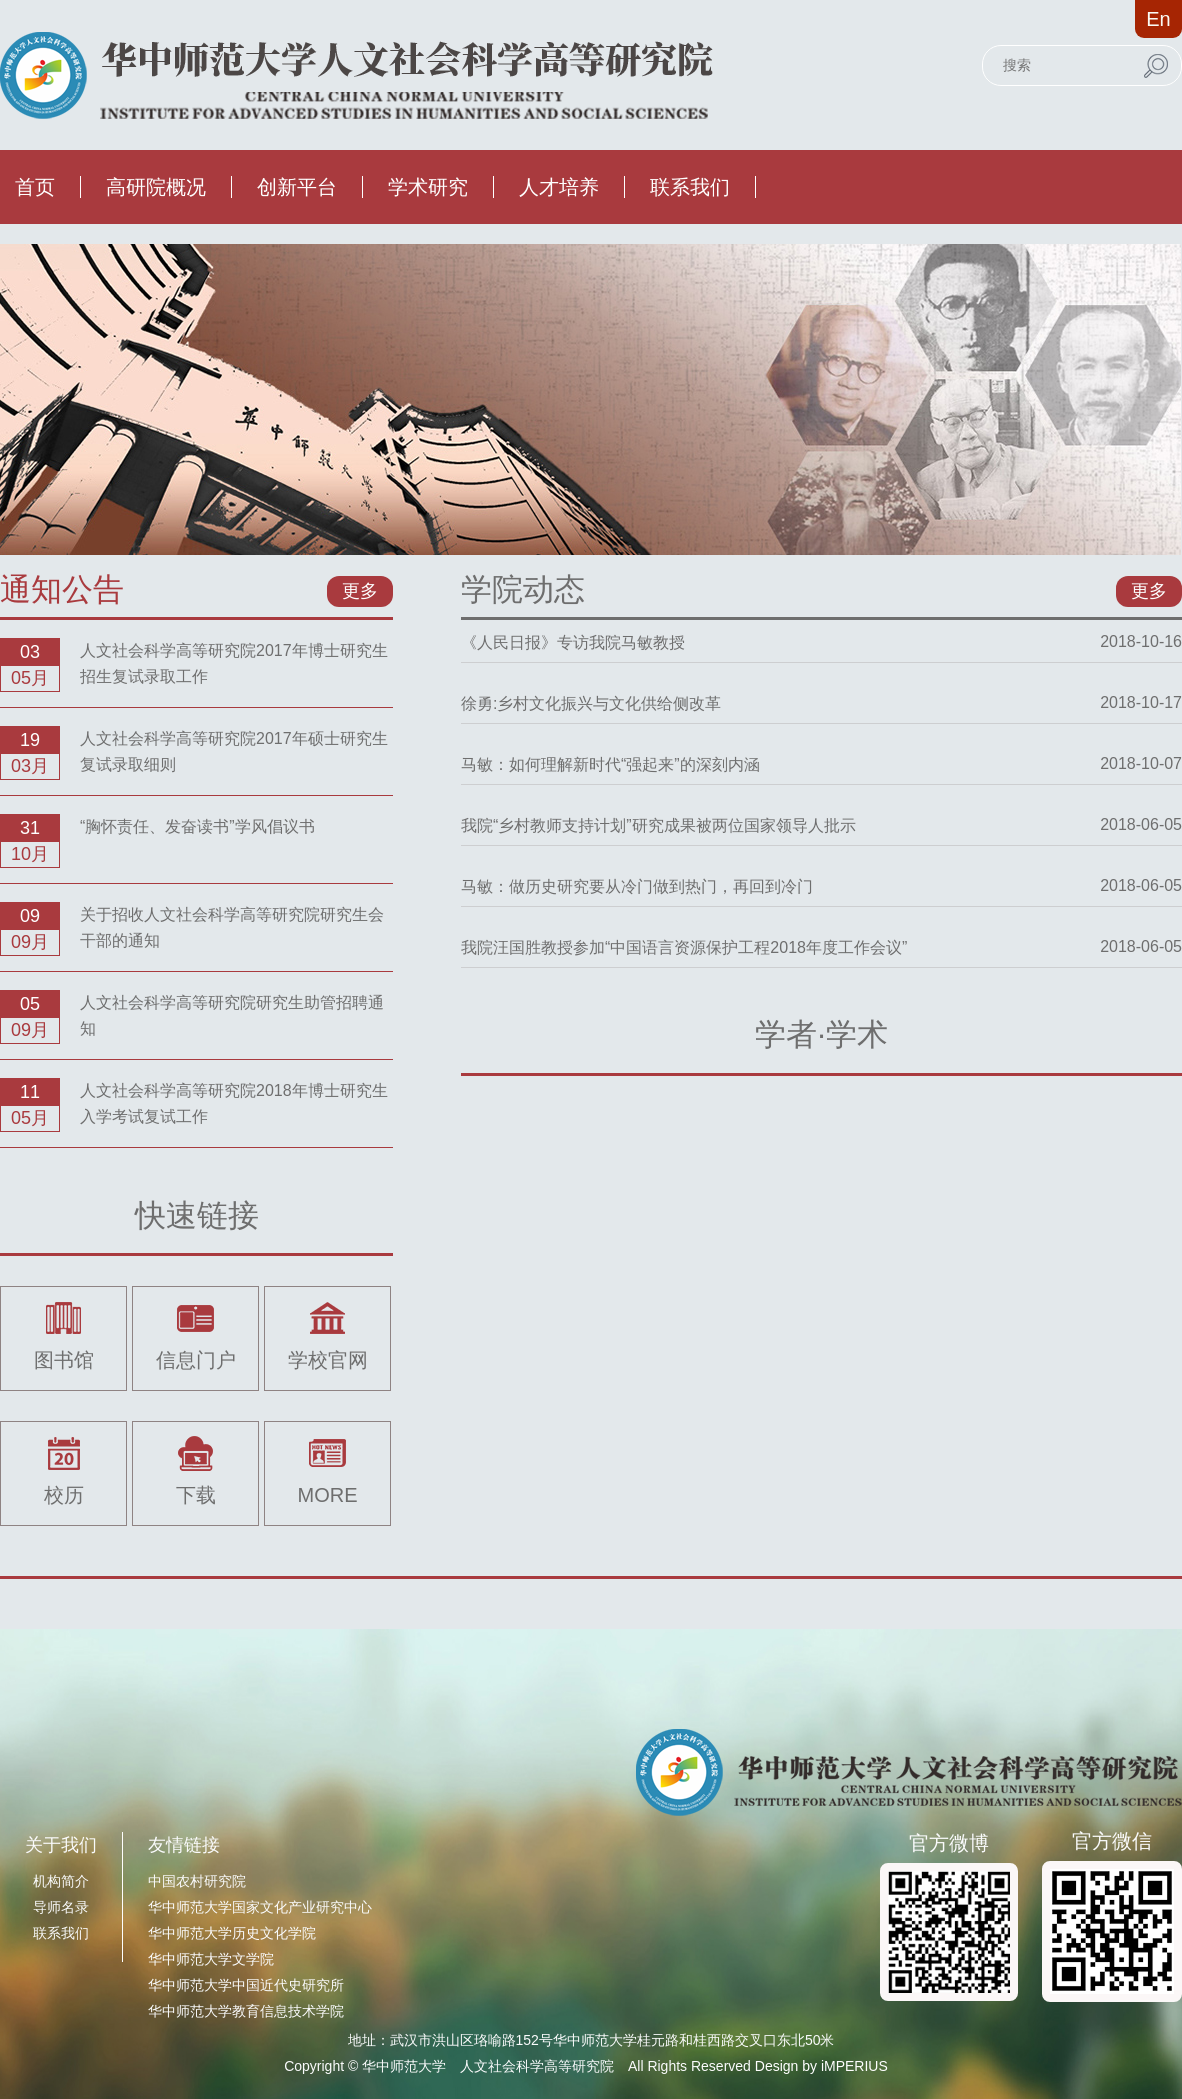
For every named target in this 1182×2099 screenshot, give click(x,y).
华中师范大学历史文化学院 (232, 1933)
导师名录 (61, 1907)
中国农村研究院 (197, 1881)
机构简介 (61, 1881)
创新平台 (297, 187)
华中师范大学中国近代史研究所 (246, 1985)
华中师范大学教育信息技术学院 (246, 2011)
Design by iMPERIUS (821, 2066)
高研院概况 (156, 187)
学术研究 (428, 187)
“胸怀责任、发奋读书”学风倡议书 (197, 826)
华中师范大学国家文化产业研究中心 (260, 1907)
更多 (360, 591)
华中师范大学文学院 (211, 1959)
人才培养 (559, 187)
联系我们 (690, 187)
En (1158, 19)
